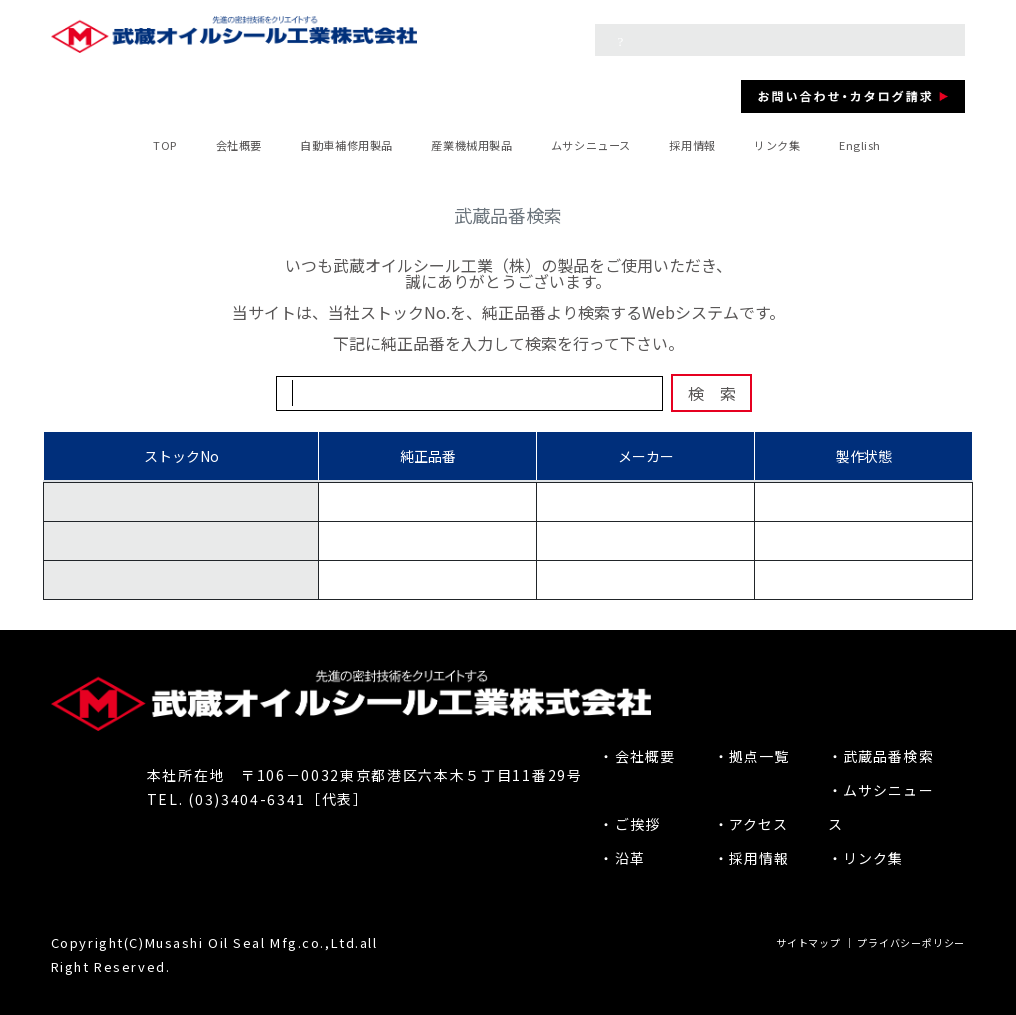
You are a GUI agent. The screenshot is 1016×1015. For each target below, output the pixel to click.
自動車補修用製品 (346, 145)
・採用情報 (752, 858)
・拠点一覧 (752, 756)
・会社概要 (637, 756)
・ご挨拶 (629, 824)
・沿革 (621, 858)
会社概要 (239, 145)
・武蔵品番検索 (881, 756)
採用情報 (692, 145)
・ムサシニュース (881, 807)
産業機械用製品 (471, 145)
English (860, 145)
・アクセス (751, 824)
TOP (165, 145)
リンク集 (777, 145)
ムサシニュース (591, 145)
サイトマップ (808, 942)
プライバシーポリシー (911, 942)
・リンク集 (866, 858)
